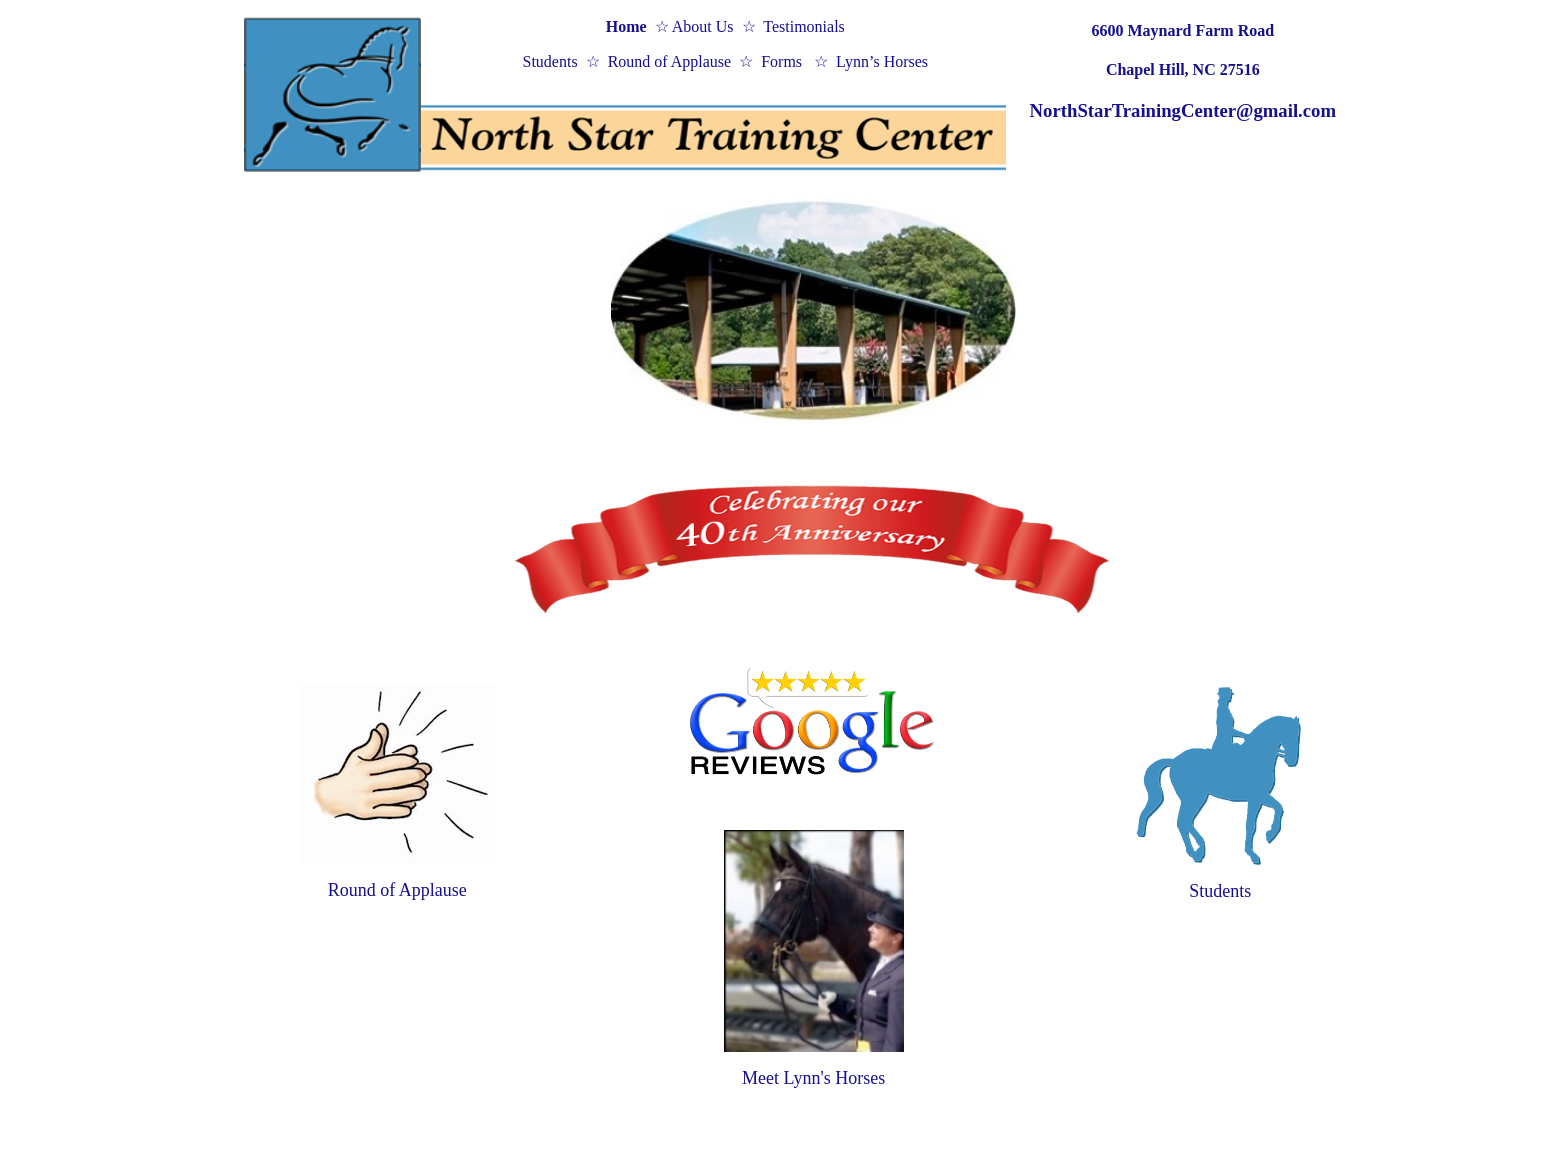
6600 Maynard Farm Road (1182, 30)
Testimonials (804, 26)
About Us (701, 26)
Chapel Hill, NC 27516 (1183, 69)
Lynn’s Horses (882, 61)
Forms (783, 61)
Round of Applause (670, 61)
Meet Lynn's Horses (813, 1078)
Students (550, 61)
